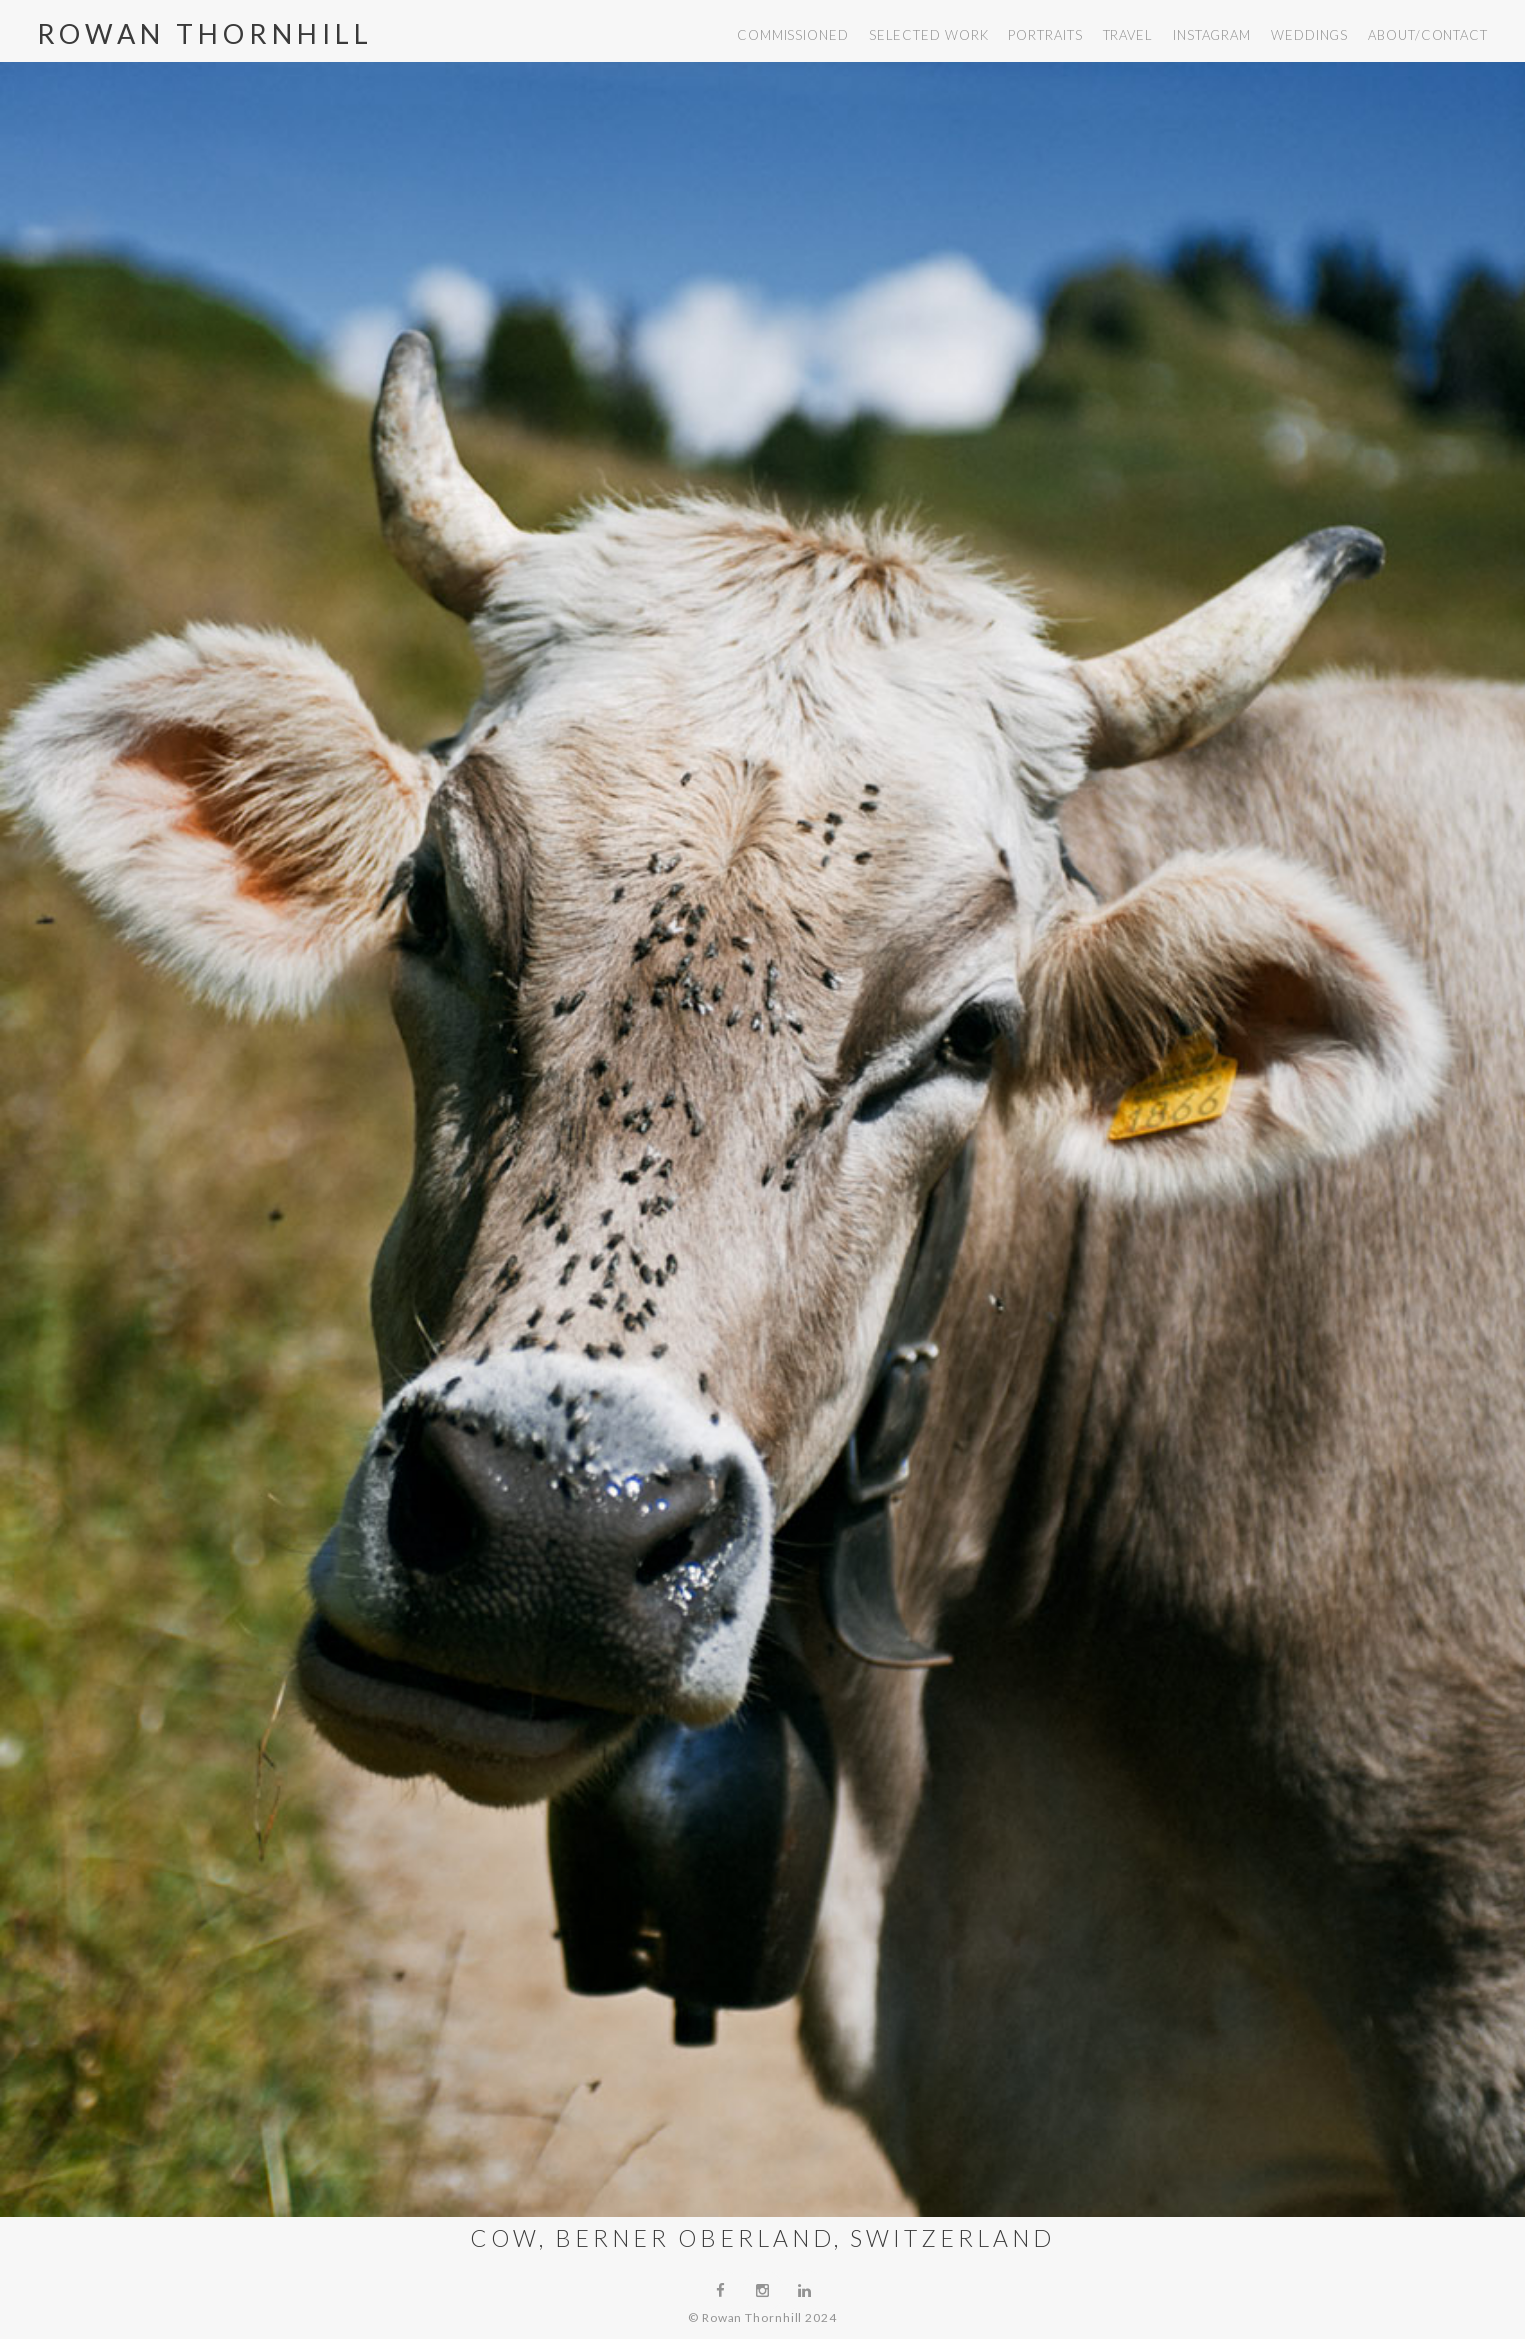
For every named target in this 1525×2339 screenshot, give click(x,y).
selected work (929, 35)
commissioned (793, 35)
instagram (1212, 35)
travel (1128, 35)
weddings (1309, 35)
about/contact (1428, 35)
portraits (1045, 35)
